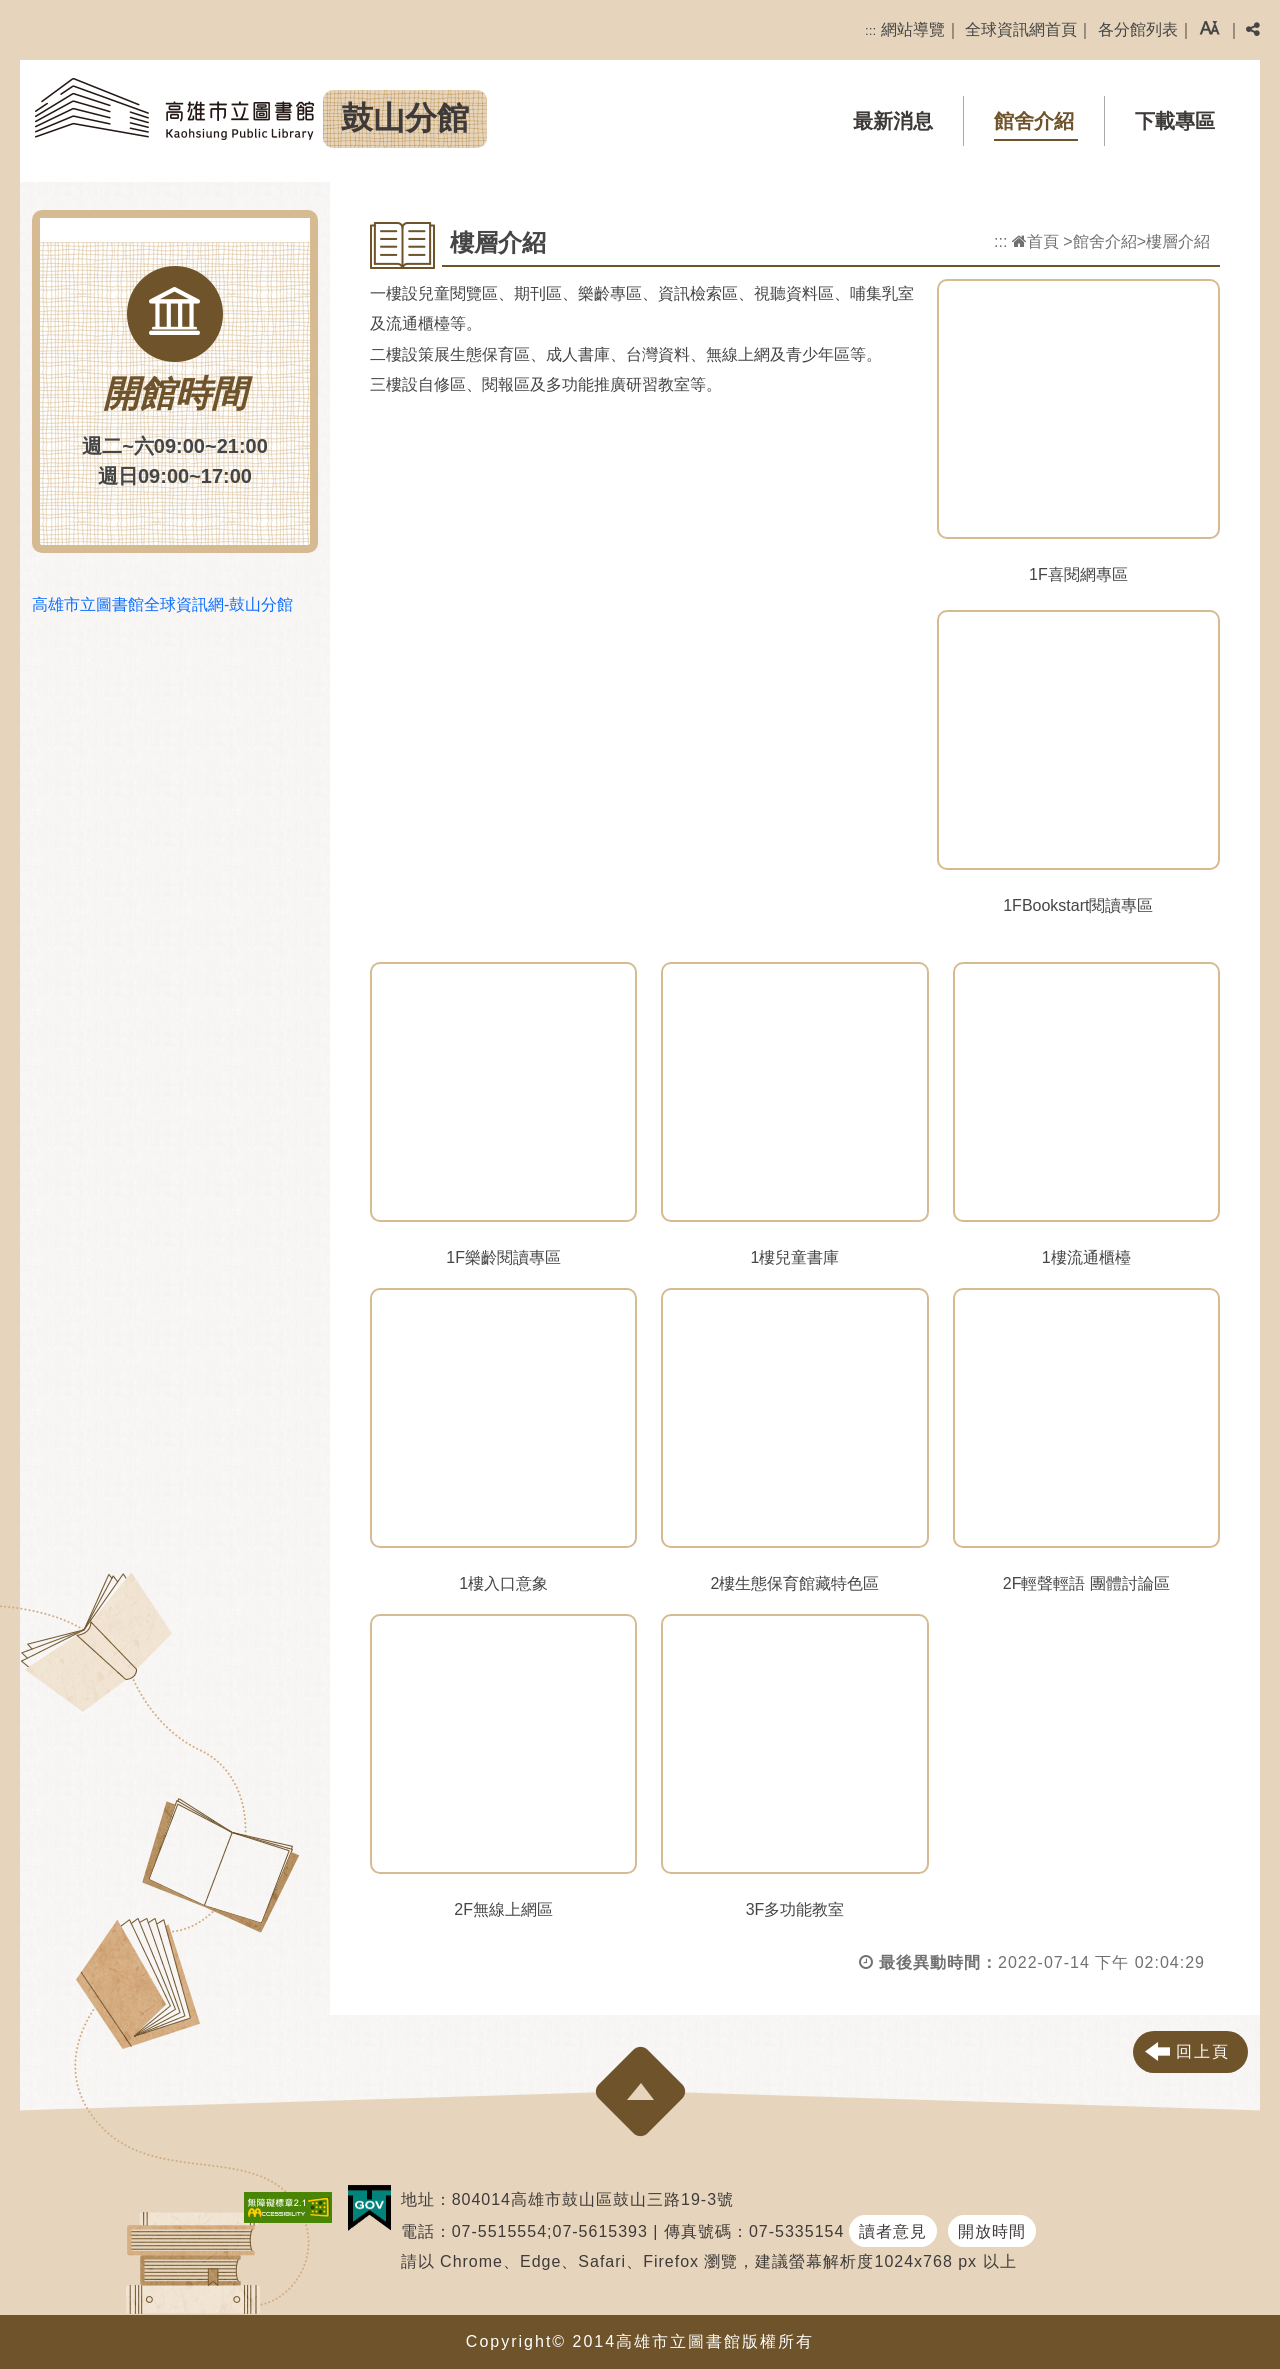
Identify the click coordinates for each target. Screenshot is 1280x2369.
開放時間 (992, 2231)
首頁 (1035, 241)
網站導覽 (913, 29)
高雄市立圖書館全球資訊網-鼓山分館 (162, 604)
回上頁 (1203, 2051)
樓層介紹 (1178, 241)
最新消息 (893, 121)
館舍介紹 (1034, 121)
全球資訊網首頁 (1021, 29)
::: (870, 30)
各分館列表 (1138, 29)
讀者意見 (893, 2231)
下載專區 (1175, 121)
